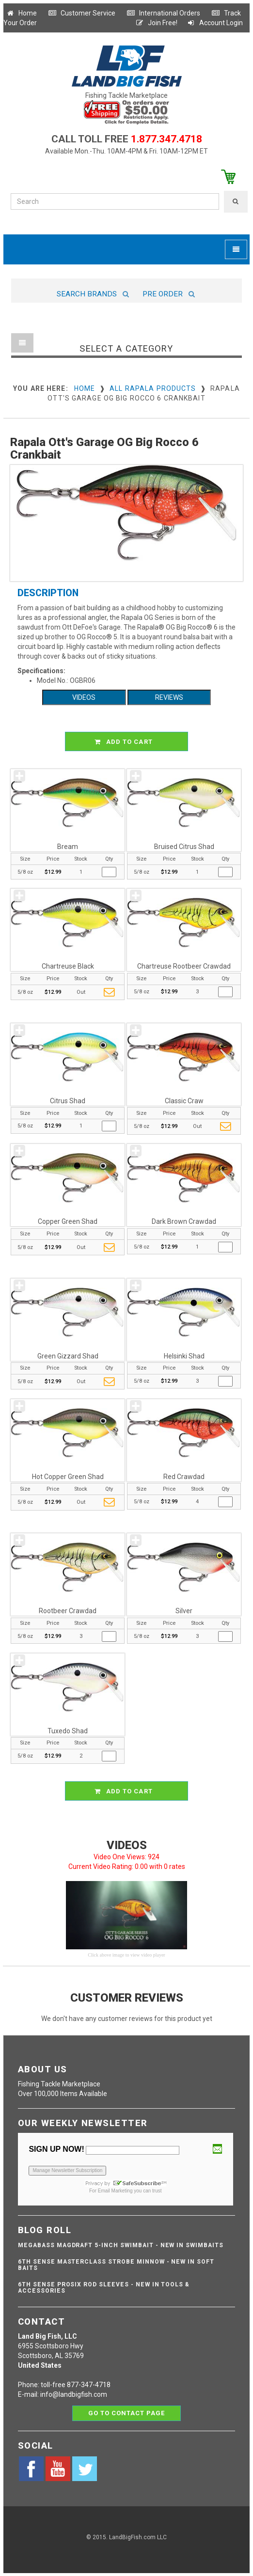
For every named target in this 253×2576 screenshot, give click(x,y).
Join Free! (156, 23)
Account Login (215, 23)
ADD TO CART (127, 741)
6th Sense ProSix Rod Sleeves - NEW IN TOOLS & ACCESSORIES (104, 2287)
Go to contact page (126, 2413)
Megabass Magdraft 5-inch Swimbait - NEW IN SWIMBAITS (120, 2245)
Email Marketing (115, 2190)
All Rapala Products (153, 388)
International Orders (163, 13)
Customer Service (81, 13)
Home (21, 13)
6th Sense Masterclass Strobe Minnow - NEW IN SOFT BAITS (116, 2264)
